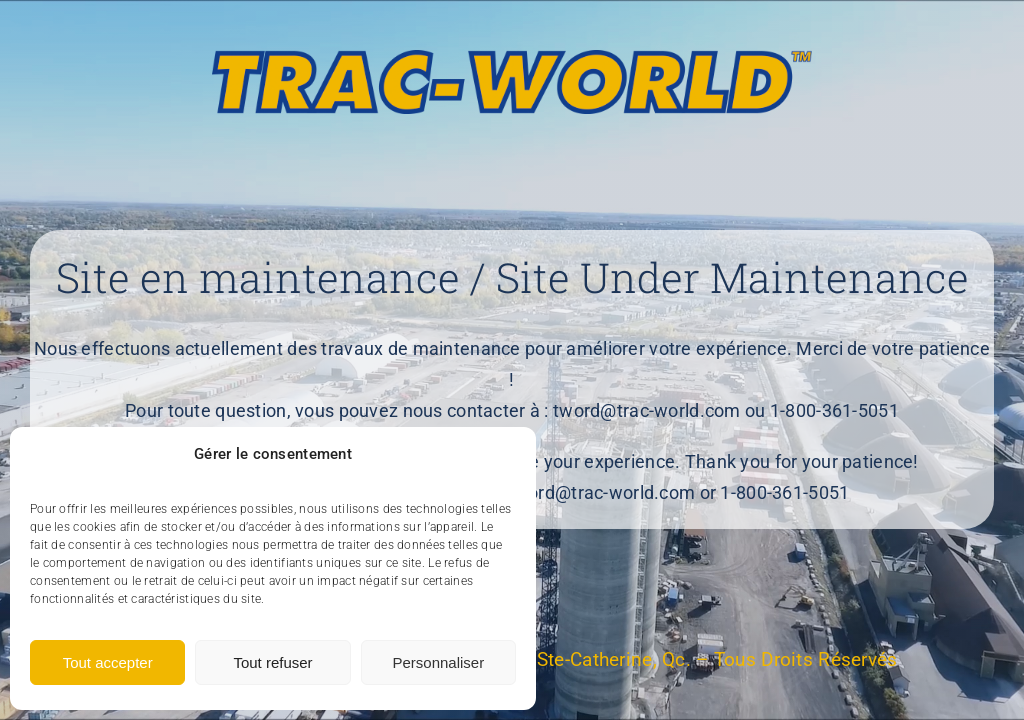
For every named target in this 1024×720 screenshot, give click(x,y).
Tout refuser (272, 662)
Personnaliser (438, 662)
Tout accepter (108, 662)
